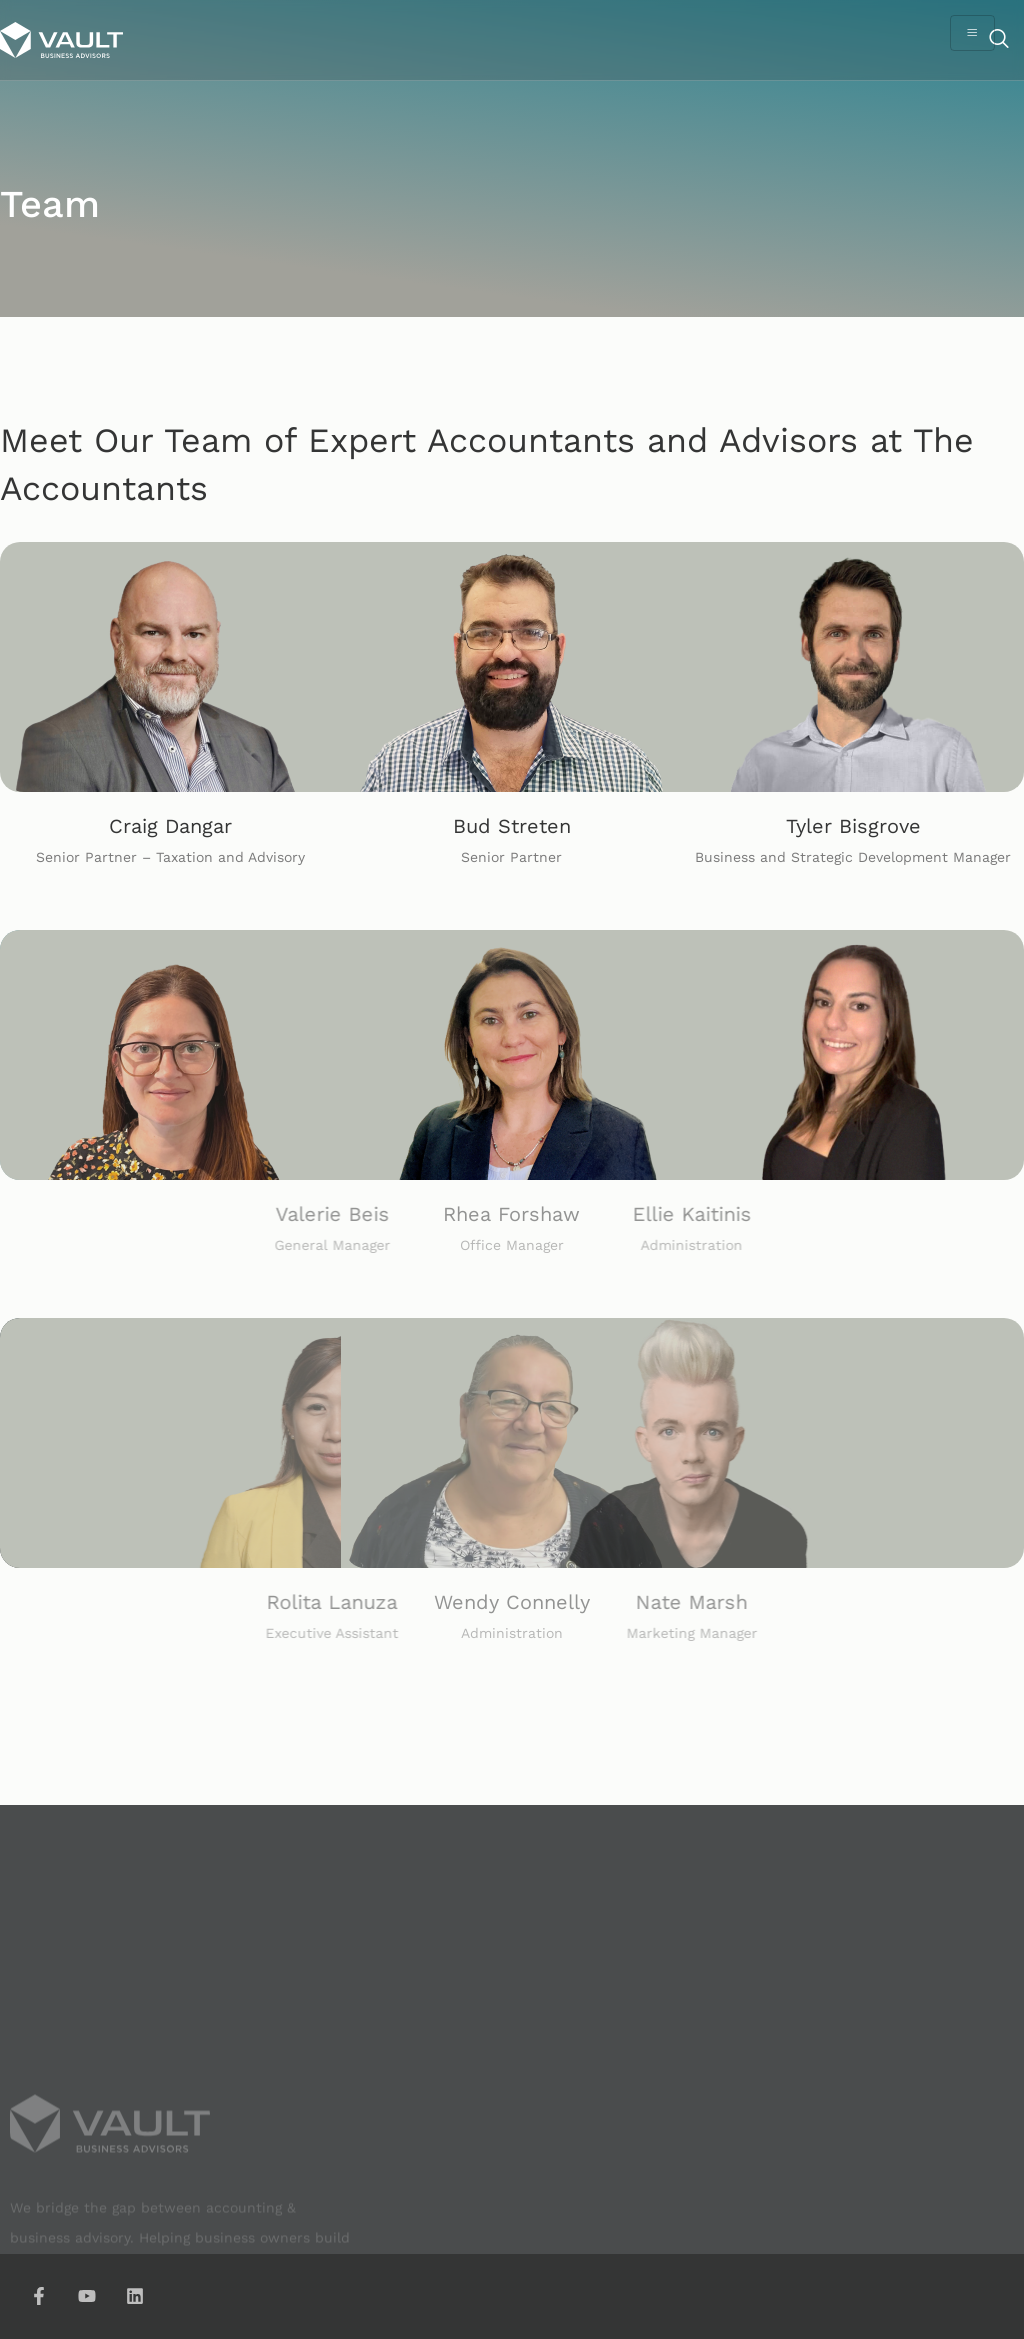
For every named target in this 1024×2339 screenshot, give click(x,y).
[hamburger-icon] (972, 33)
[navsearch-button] (999, 40)
